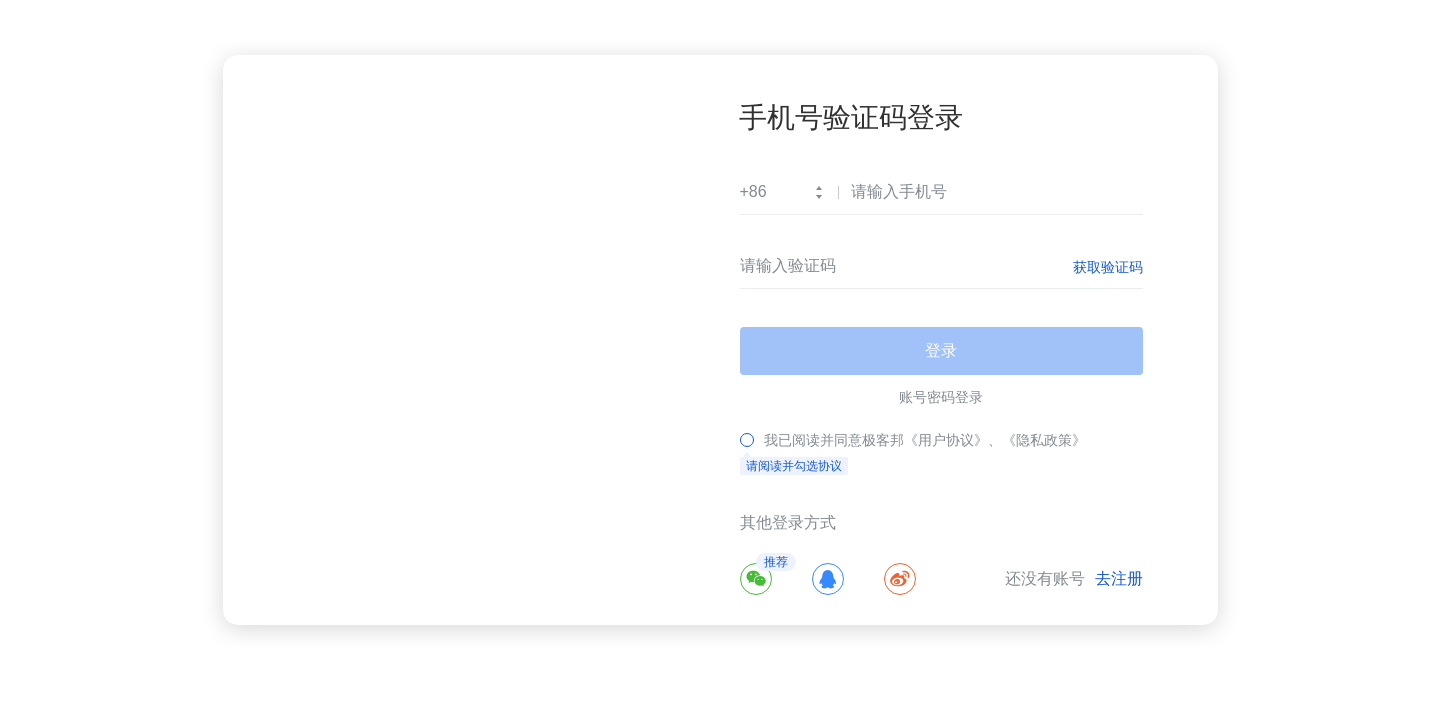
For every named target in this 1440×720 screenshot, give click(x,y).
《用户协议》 (946, 440)
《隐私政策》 (1044, 440)
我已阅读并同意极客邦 (834, 440)
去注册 (1119, 579)
